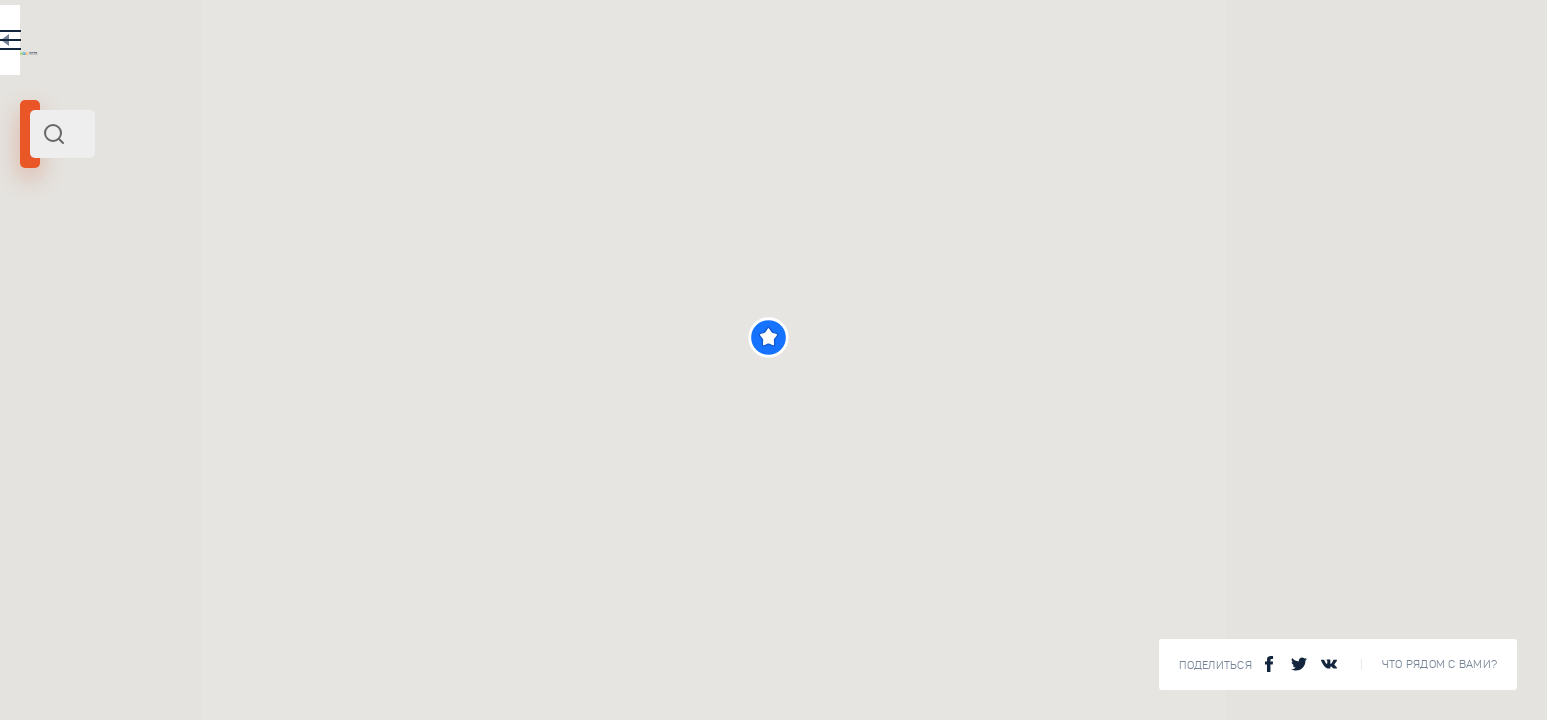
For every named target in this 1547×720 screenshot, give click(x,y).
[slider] (91, 363)
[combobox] (350, 134)
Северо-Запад (126, 273)
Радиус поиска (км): (74, 330)
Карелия (53, 273)
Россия (194, 273)
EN (599, 44)
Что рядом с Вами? (1439, 664)
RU (556, 44)
